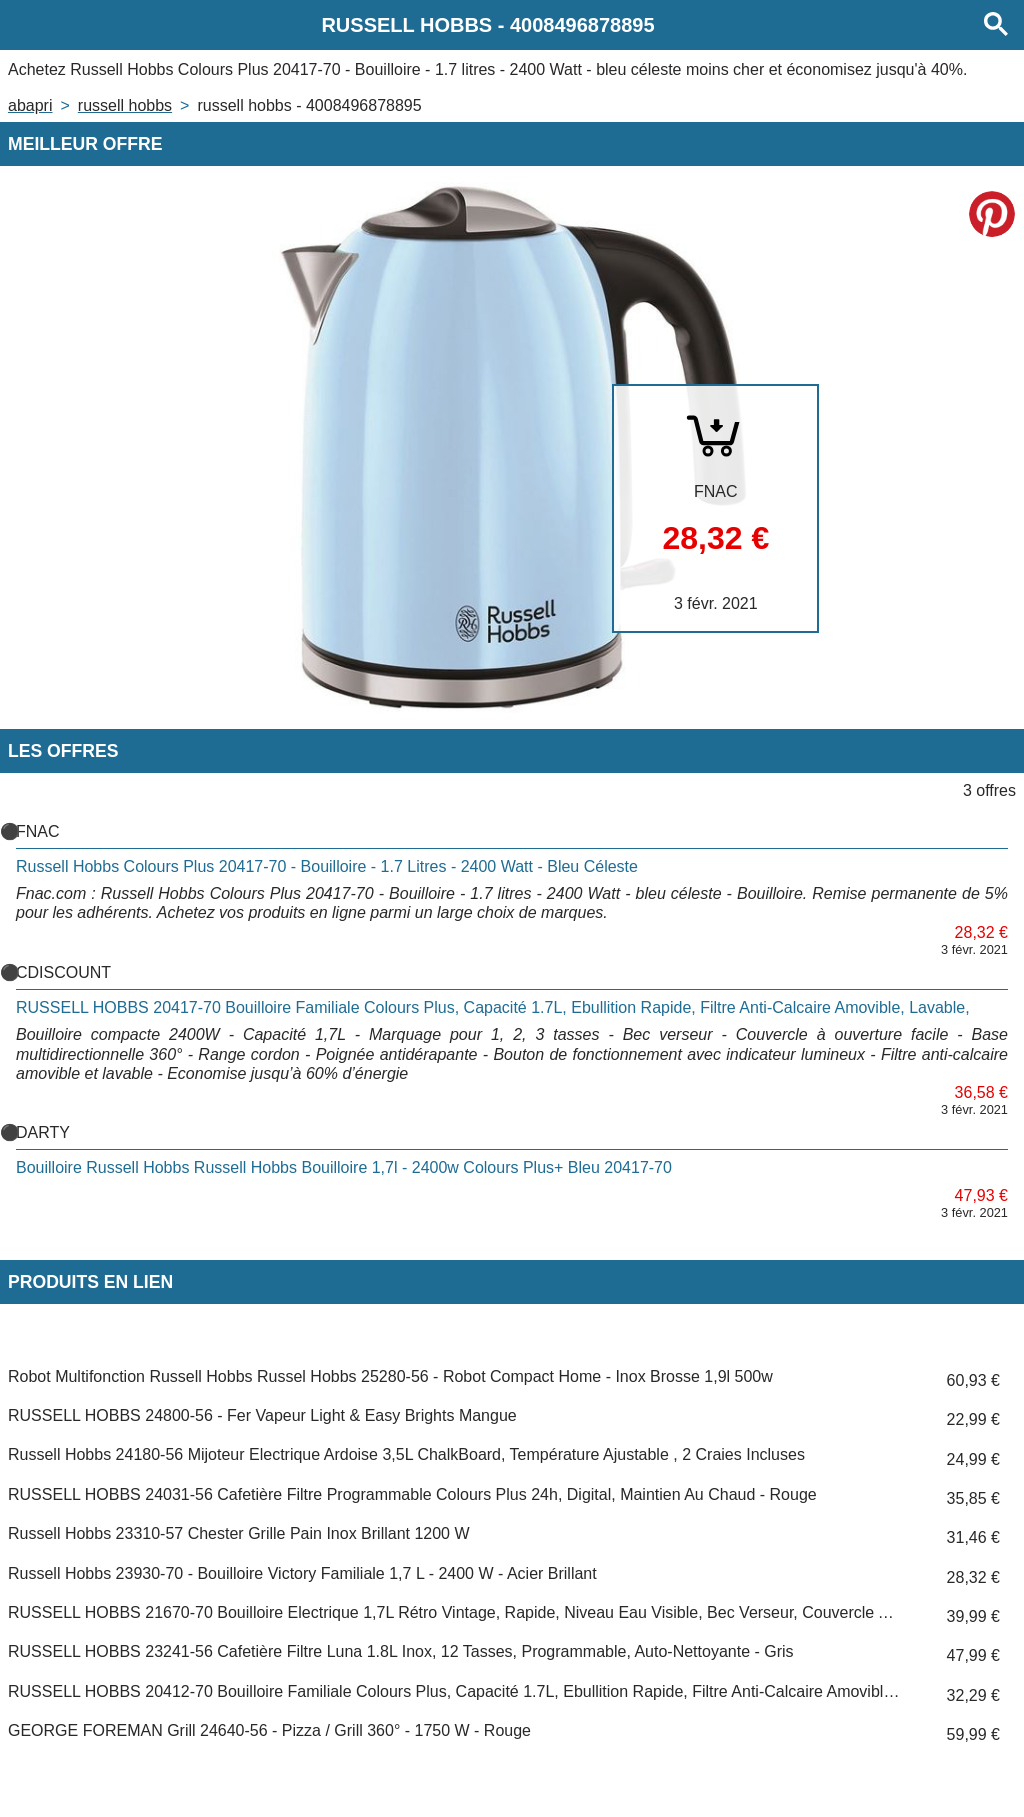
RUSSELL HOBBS (125, 105)
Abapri (30, 105)
